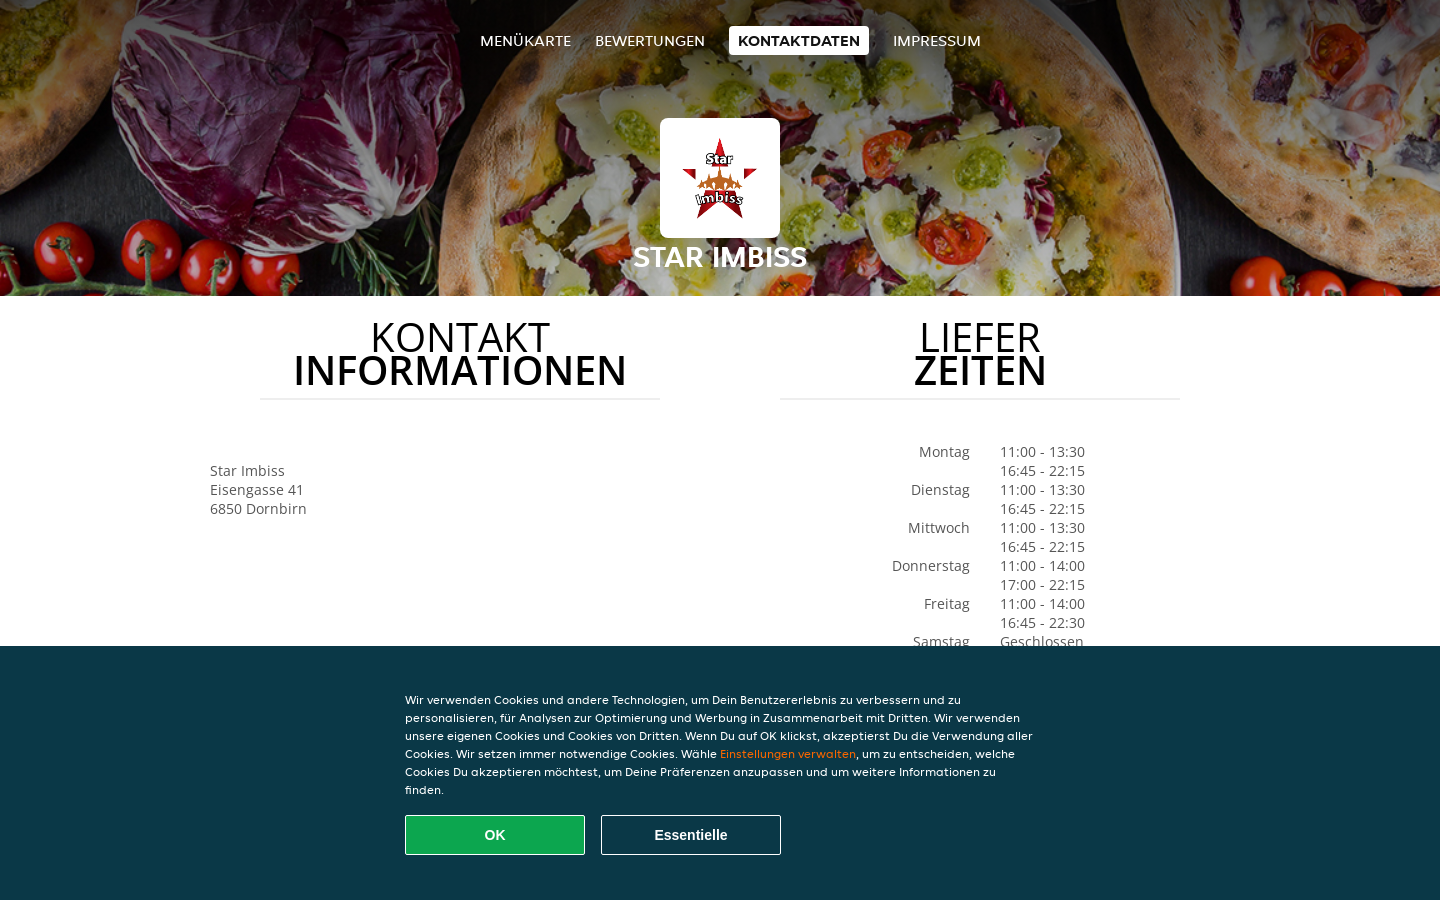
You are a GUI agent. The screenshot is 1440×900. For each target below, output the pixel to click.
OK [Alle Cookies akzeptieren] (495, 835)
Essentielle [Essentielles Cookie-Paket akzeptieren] (690, 835)
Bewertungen (650, 40)
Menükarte (525, 40)
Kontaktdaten (799, 40)
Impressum (937, 40)
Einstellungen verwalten (788, 753)
